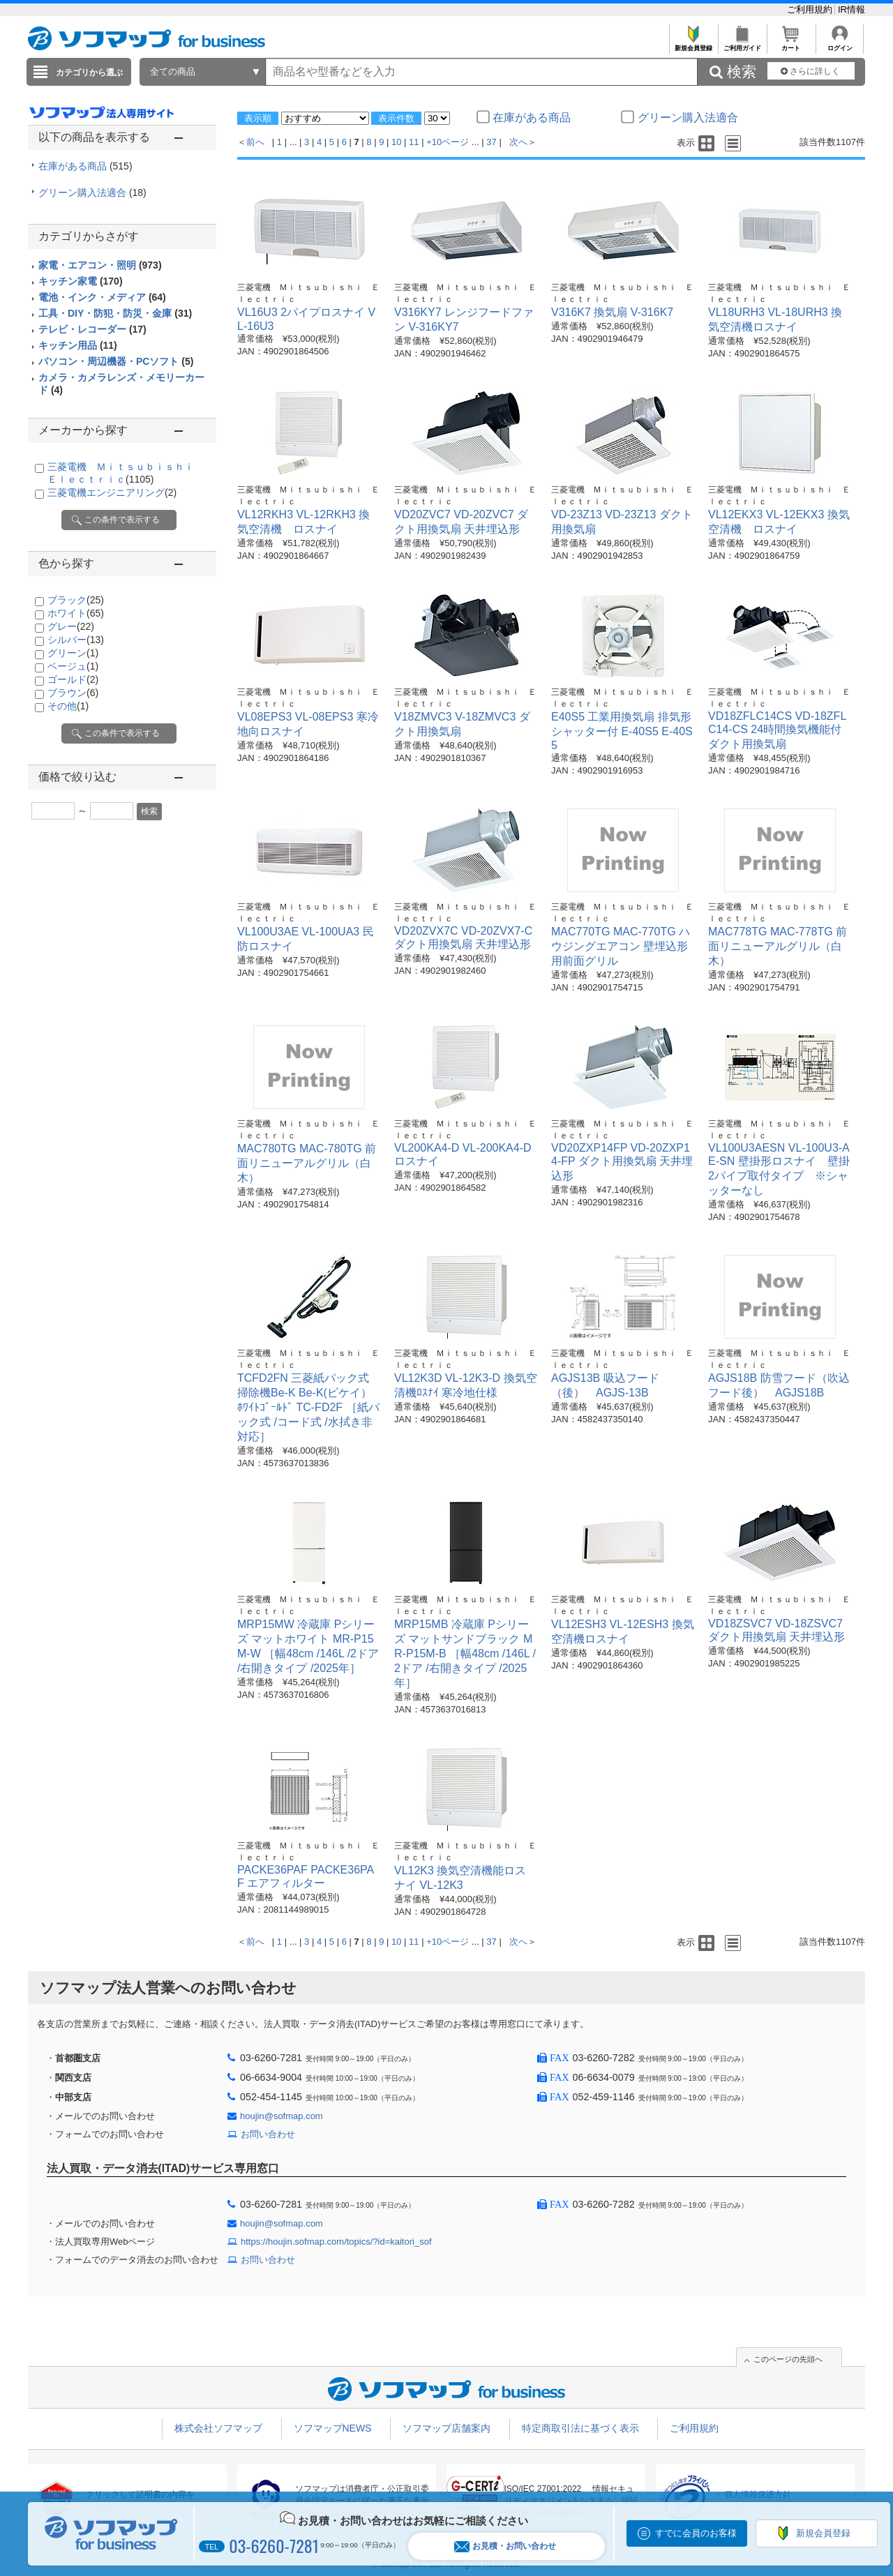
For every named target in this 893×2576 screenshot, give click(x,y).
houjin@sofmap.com (281, 2116)
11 (414, 142)
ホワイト (75, 613)
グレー (70, 626)
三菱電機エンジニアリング (112, 492)
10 (396, 142)
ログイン (839, 44)
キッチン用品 (77, 345)
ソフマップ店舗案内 (446, 2428)
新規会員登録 (693, 44)
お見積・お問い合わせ (505, 2546)
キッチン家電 (80, 281)
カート (790, 44)
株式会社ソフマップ (218, 2428)
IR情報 (851, 9)
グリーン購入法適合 (92, 192)
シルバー (75, 639)
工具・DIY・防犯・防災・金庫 (115, 313)
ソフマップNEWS (333, 2428)
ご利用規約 (811, 9)
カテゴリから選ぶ (89, 72)
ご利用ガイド (742, 44)
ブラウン (72, 692)
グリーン (72, 652)
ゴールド (72, 679)
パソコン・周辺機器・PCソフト (115, 361)
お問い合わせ (268, 2134)
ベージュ (72, 666)
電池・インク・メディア (102, 297)
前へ (255, 142)
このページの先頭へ (788, 2359)
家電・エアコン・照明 (100, 265)
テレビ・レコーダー (92, 329)
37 (491, 142)
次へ (518, 142)
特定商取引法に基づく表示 (580, 2428)
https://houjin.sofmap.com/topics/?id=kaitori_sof (336, 2241)
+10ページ (447, 142)
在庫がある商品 (85, 166)
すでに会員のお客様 (696, 2533)
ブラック (75, 599)
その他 (68, 705)
